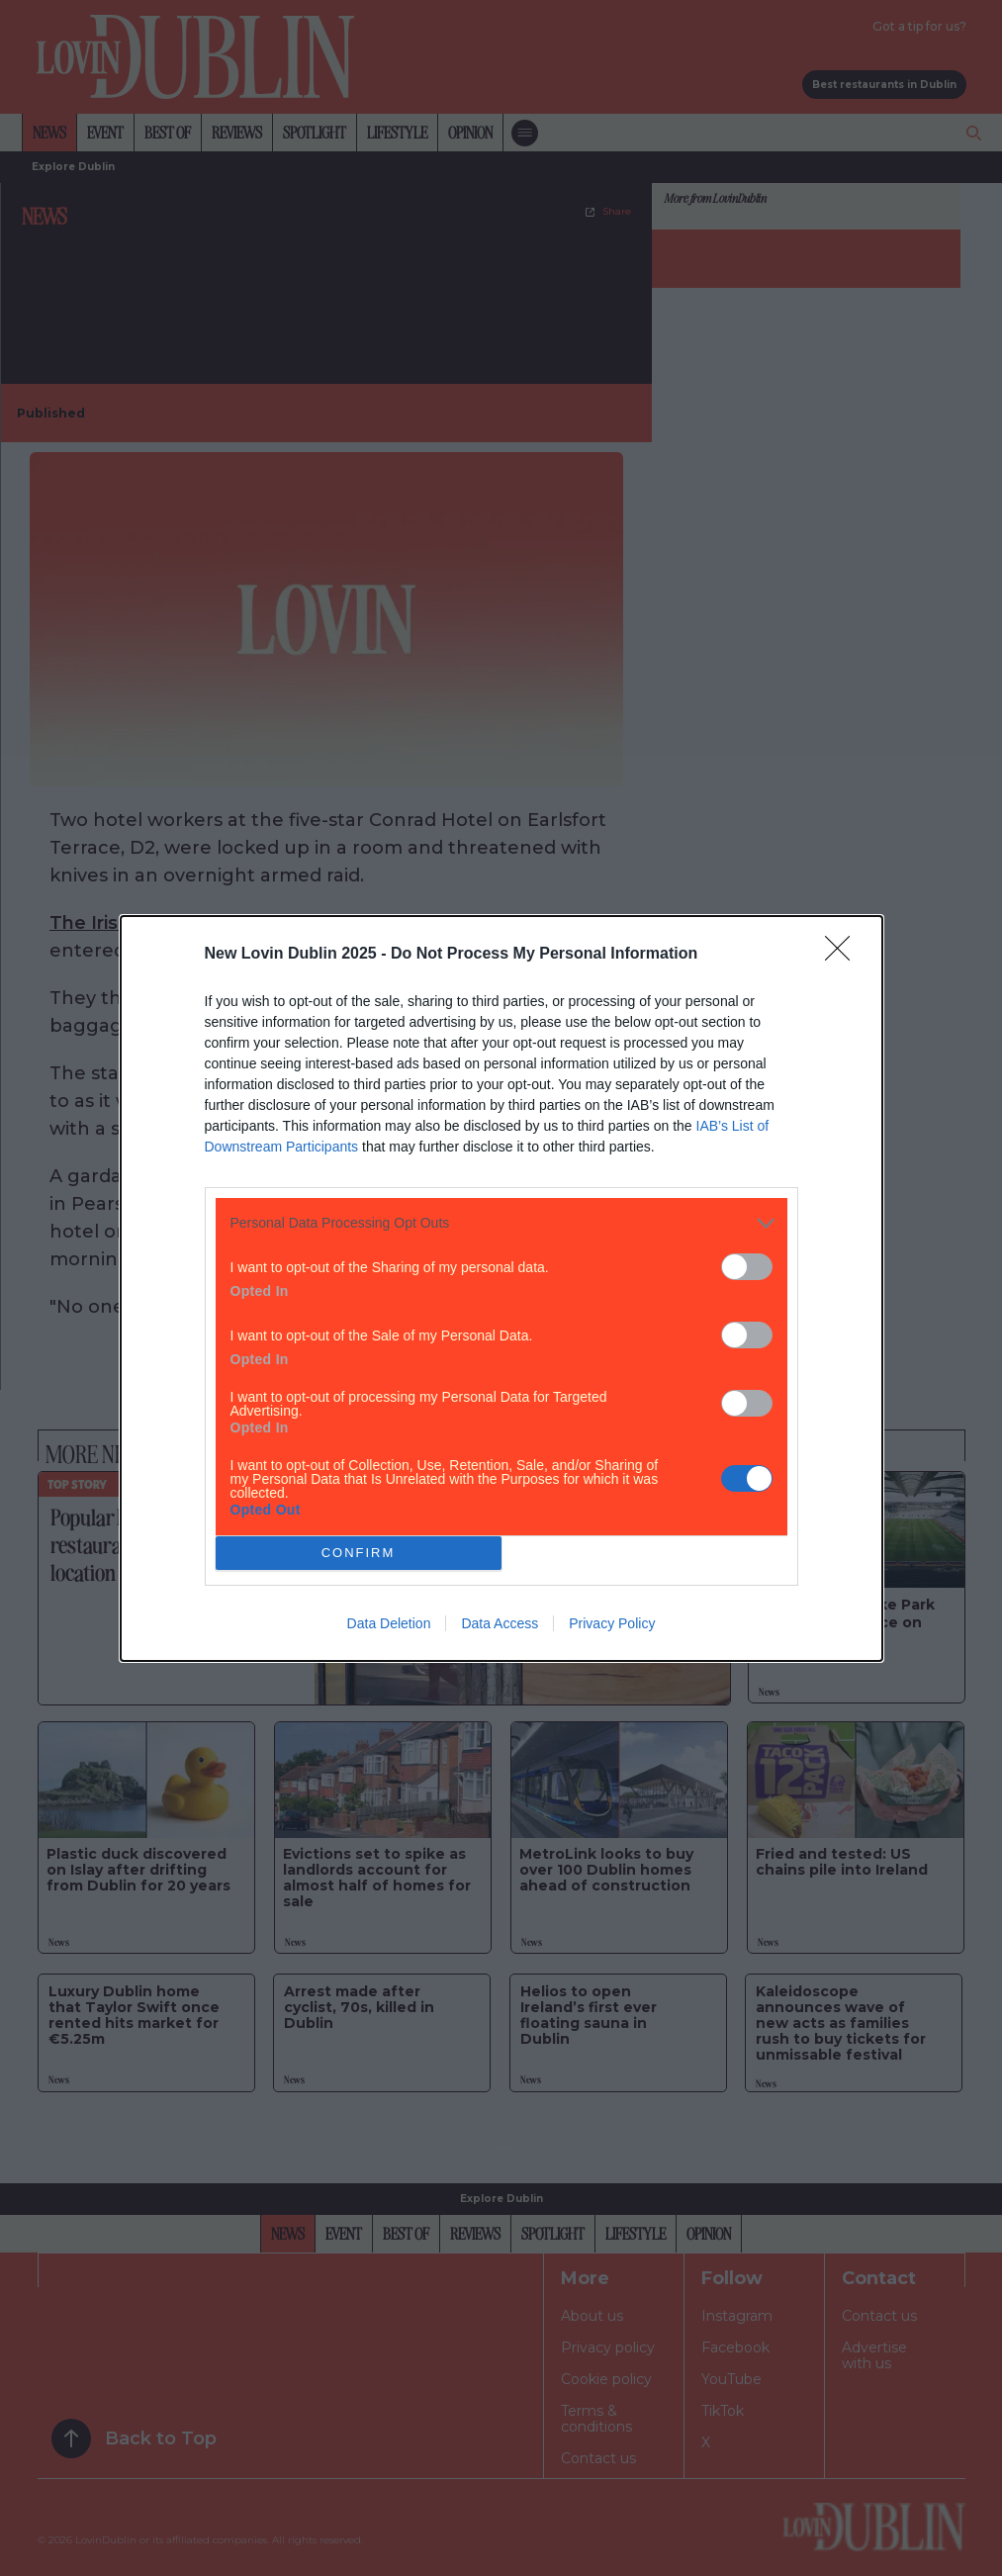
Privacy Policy (612, 1623)
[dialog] (501, 1288)
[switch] (747, 1266)
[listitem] (501, 1223)
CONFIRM (358, 1552)
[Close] (844, 954)
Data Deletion (389, 1623)
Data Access (499, 1623)
